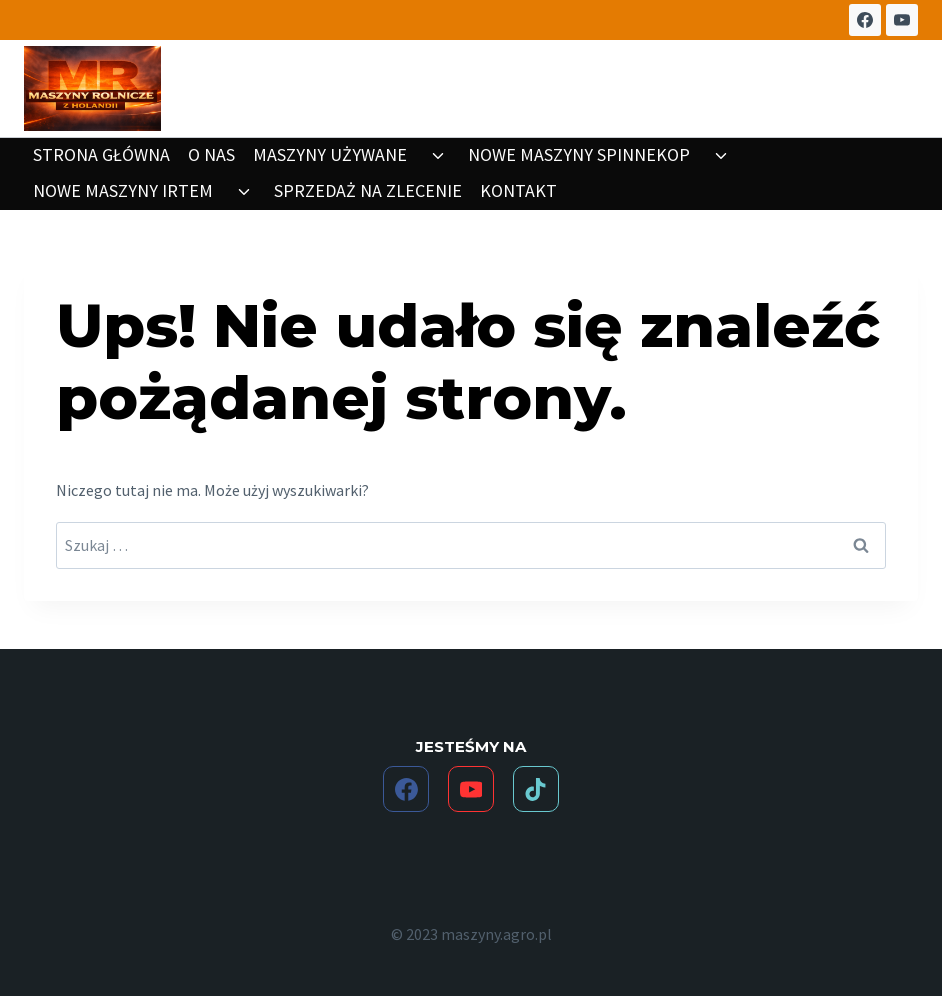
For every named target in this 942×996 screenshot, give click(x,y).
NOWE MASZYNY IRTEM (123, 190)
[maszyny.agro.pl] (92, 88)
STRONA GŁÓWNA (101, 154)
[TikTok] (536, 789)
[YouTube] (902, 20)
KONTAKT (518, 190)
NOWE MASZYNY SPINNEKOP (579, 154)
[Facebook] (865, 20)
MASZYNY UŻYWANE (330, 154)
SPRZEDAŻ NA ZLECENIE (368, 190)
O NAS (211, 154)
